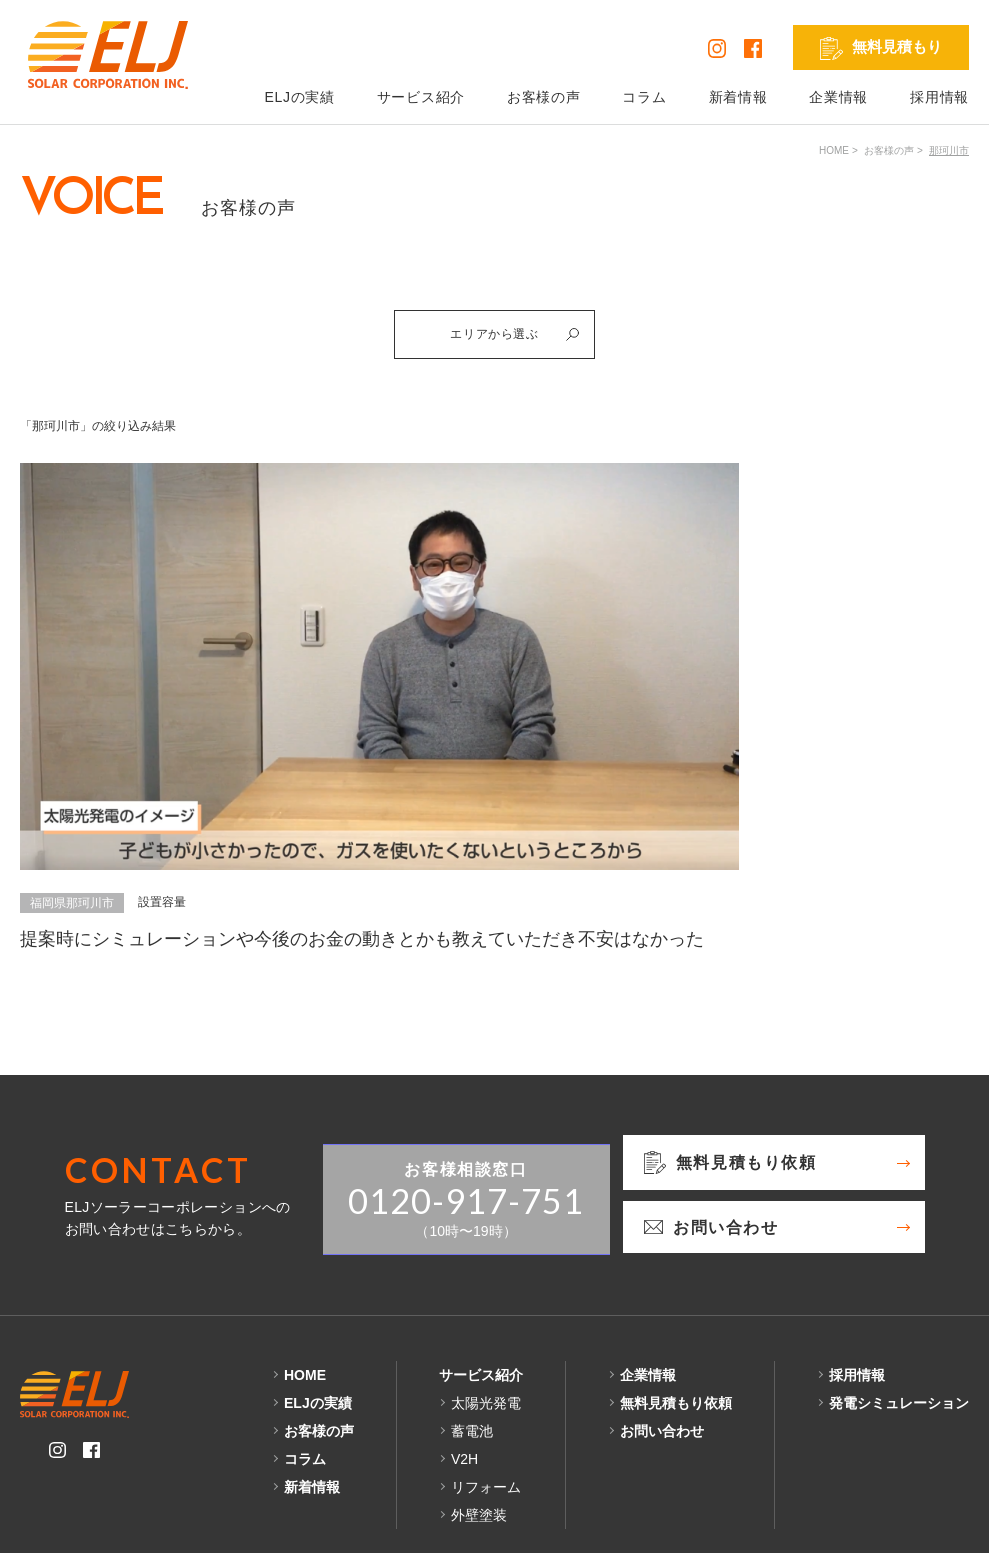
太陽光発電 (486, 1310)
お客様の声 (544, 97)
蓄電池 (472, 1338)
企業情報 (838, 97)
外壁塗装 (479, 1422)
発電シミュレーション (899, 1310)
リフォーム (486, 1394)
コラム (644, 97)
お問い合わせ (662, 1338)
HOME (834, 150)
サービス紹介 (421, 97)
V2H (464, 1366)
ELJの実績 (299, 97)
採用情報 (939, 97)
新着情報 (738, 97)
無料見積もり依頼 (676, 1310)
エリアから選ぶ (522, 338)
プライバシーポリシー (92, 1522)
